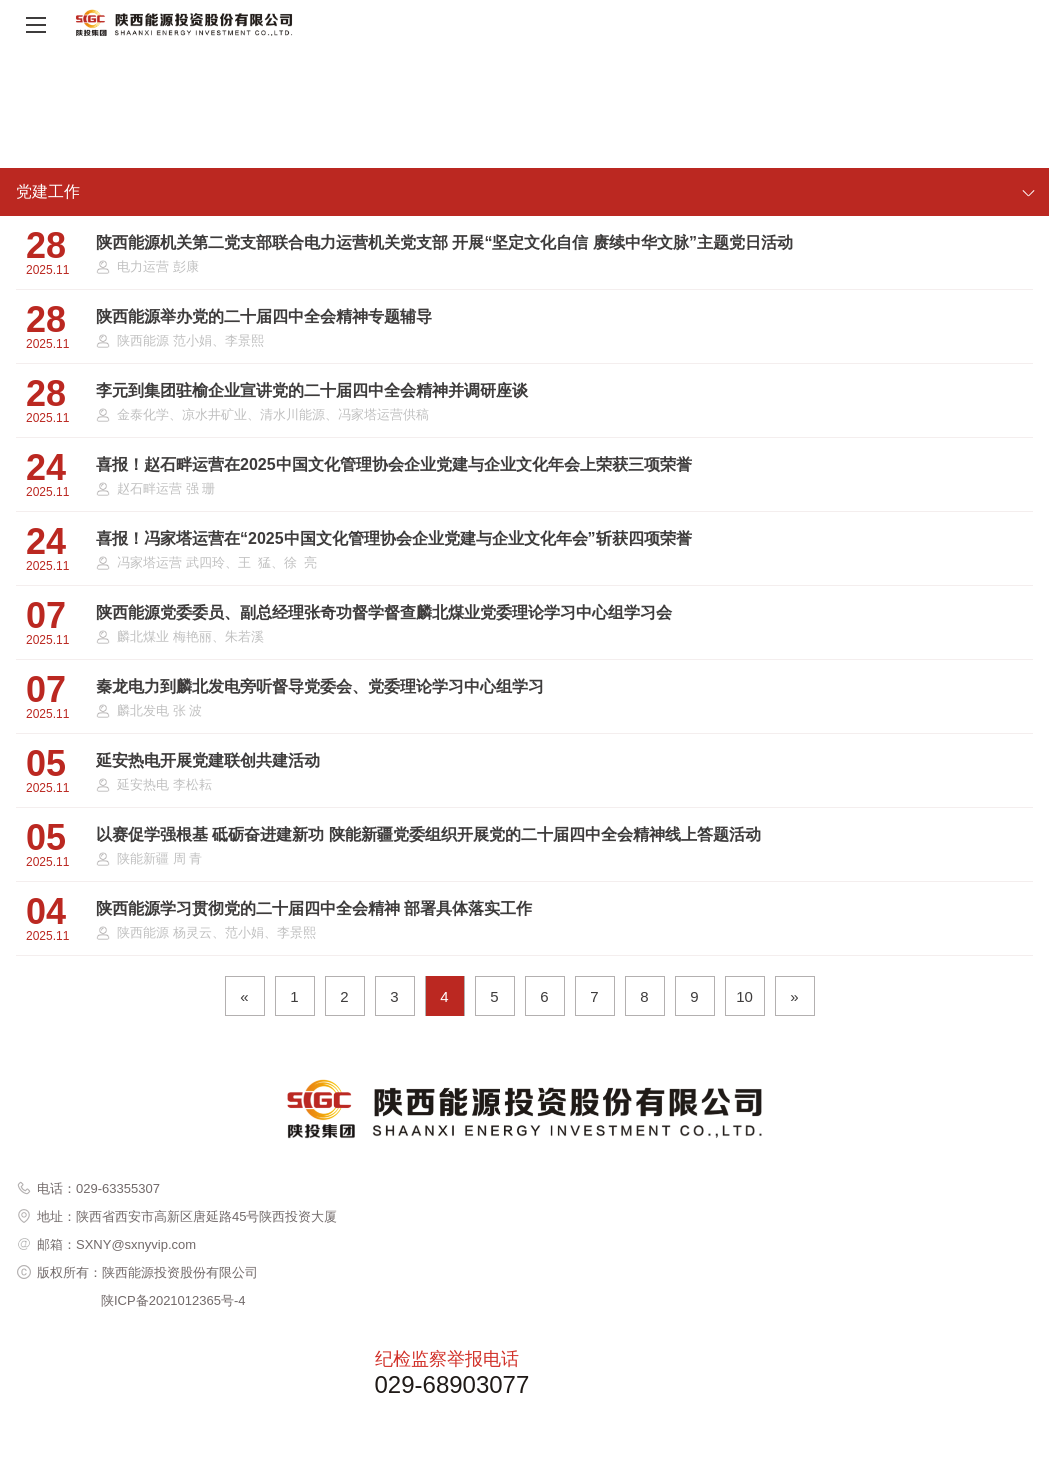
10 (744, 996)
